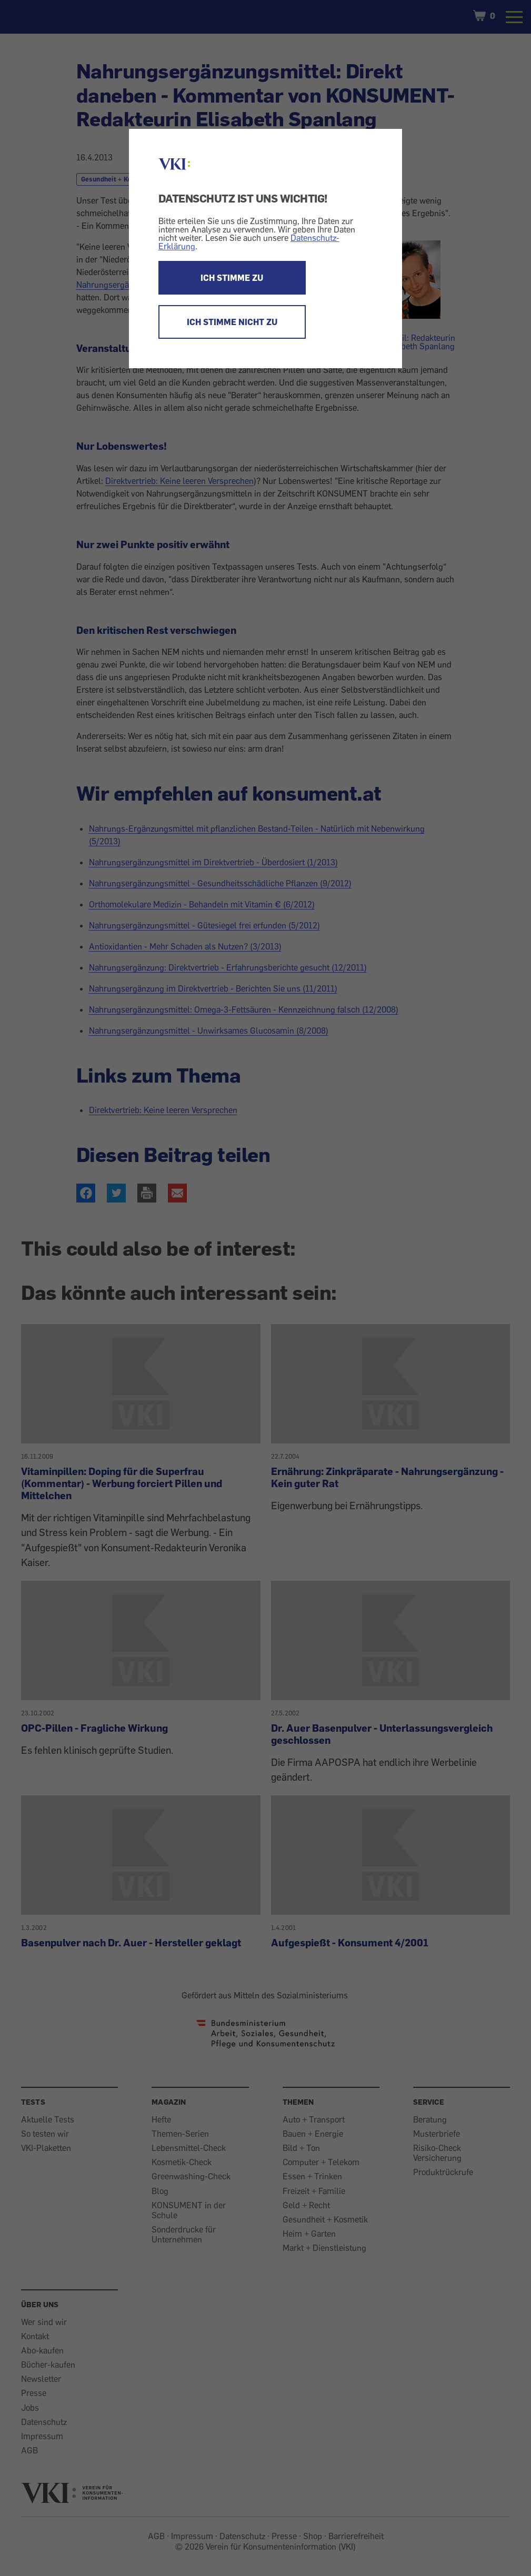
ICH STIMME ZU (232, 277)
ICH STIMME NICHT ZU (232, 322)
